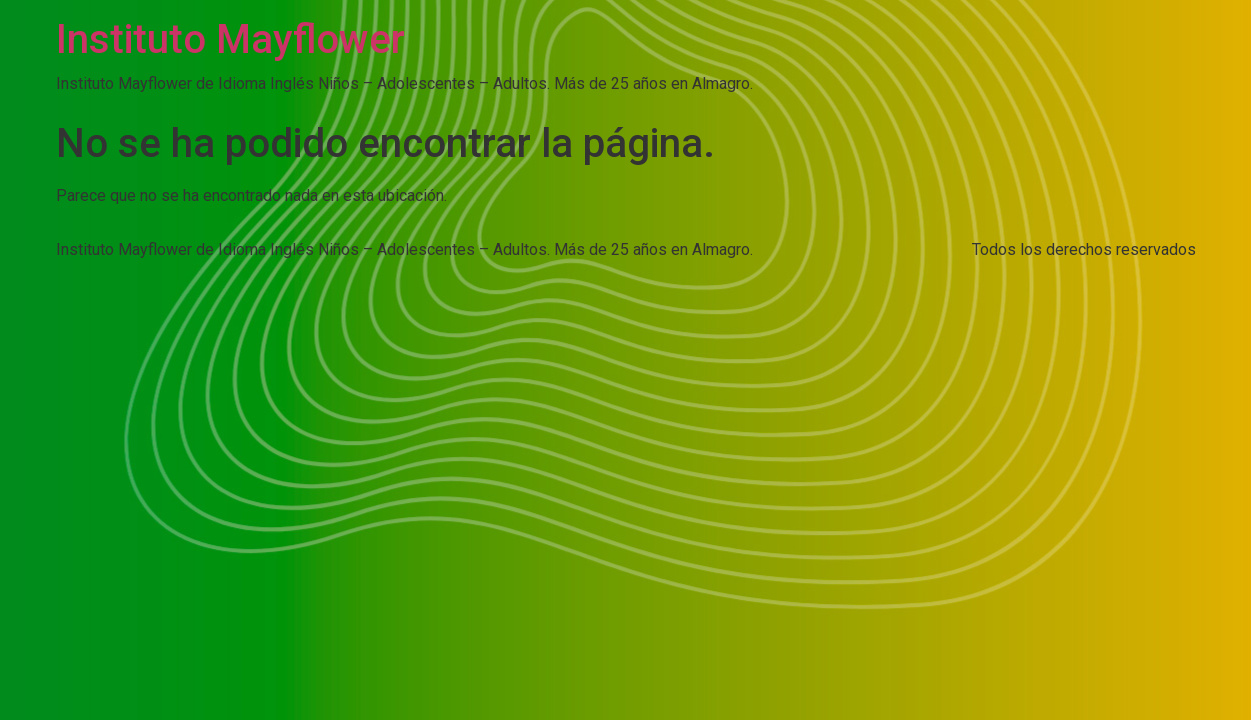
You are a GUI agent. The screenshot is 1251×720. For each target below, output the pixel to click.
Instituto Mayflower (230, 39)
